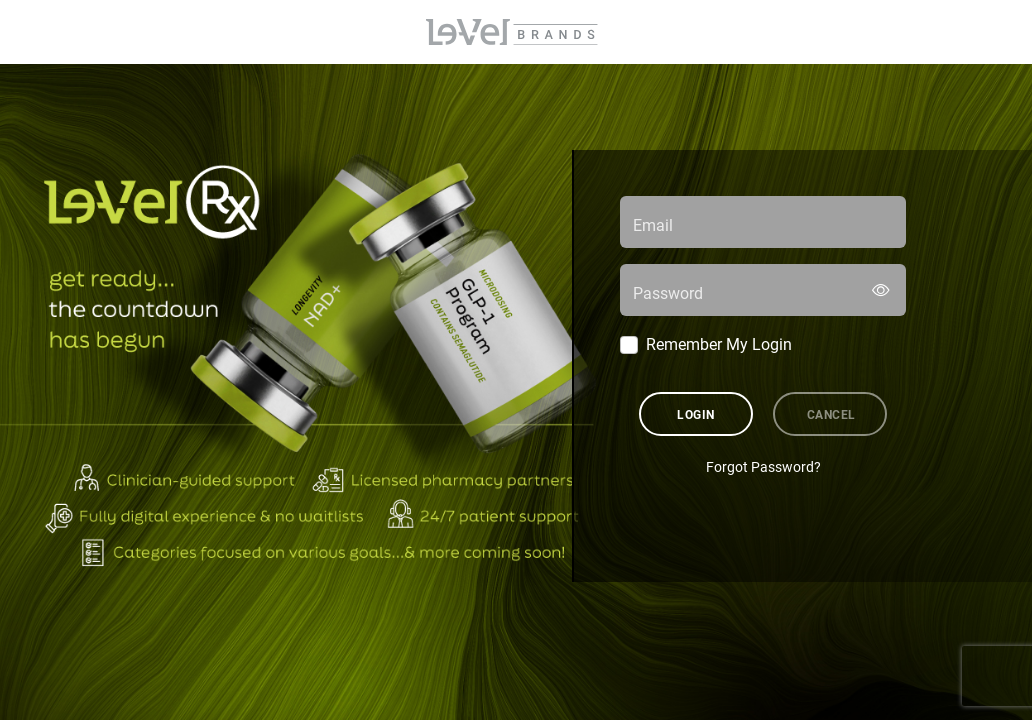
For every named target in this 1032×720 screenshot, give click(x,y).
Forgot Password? (763, 466)
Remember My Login (719, 343)
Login (695, 414)
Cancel (831, 414)
